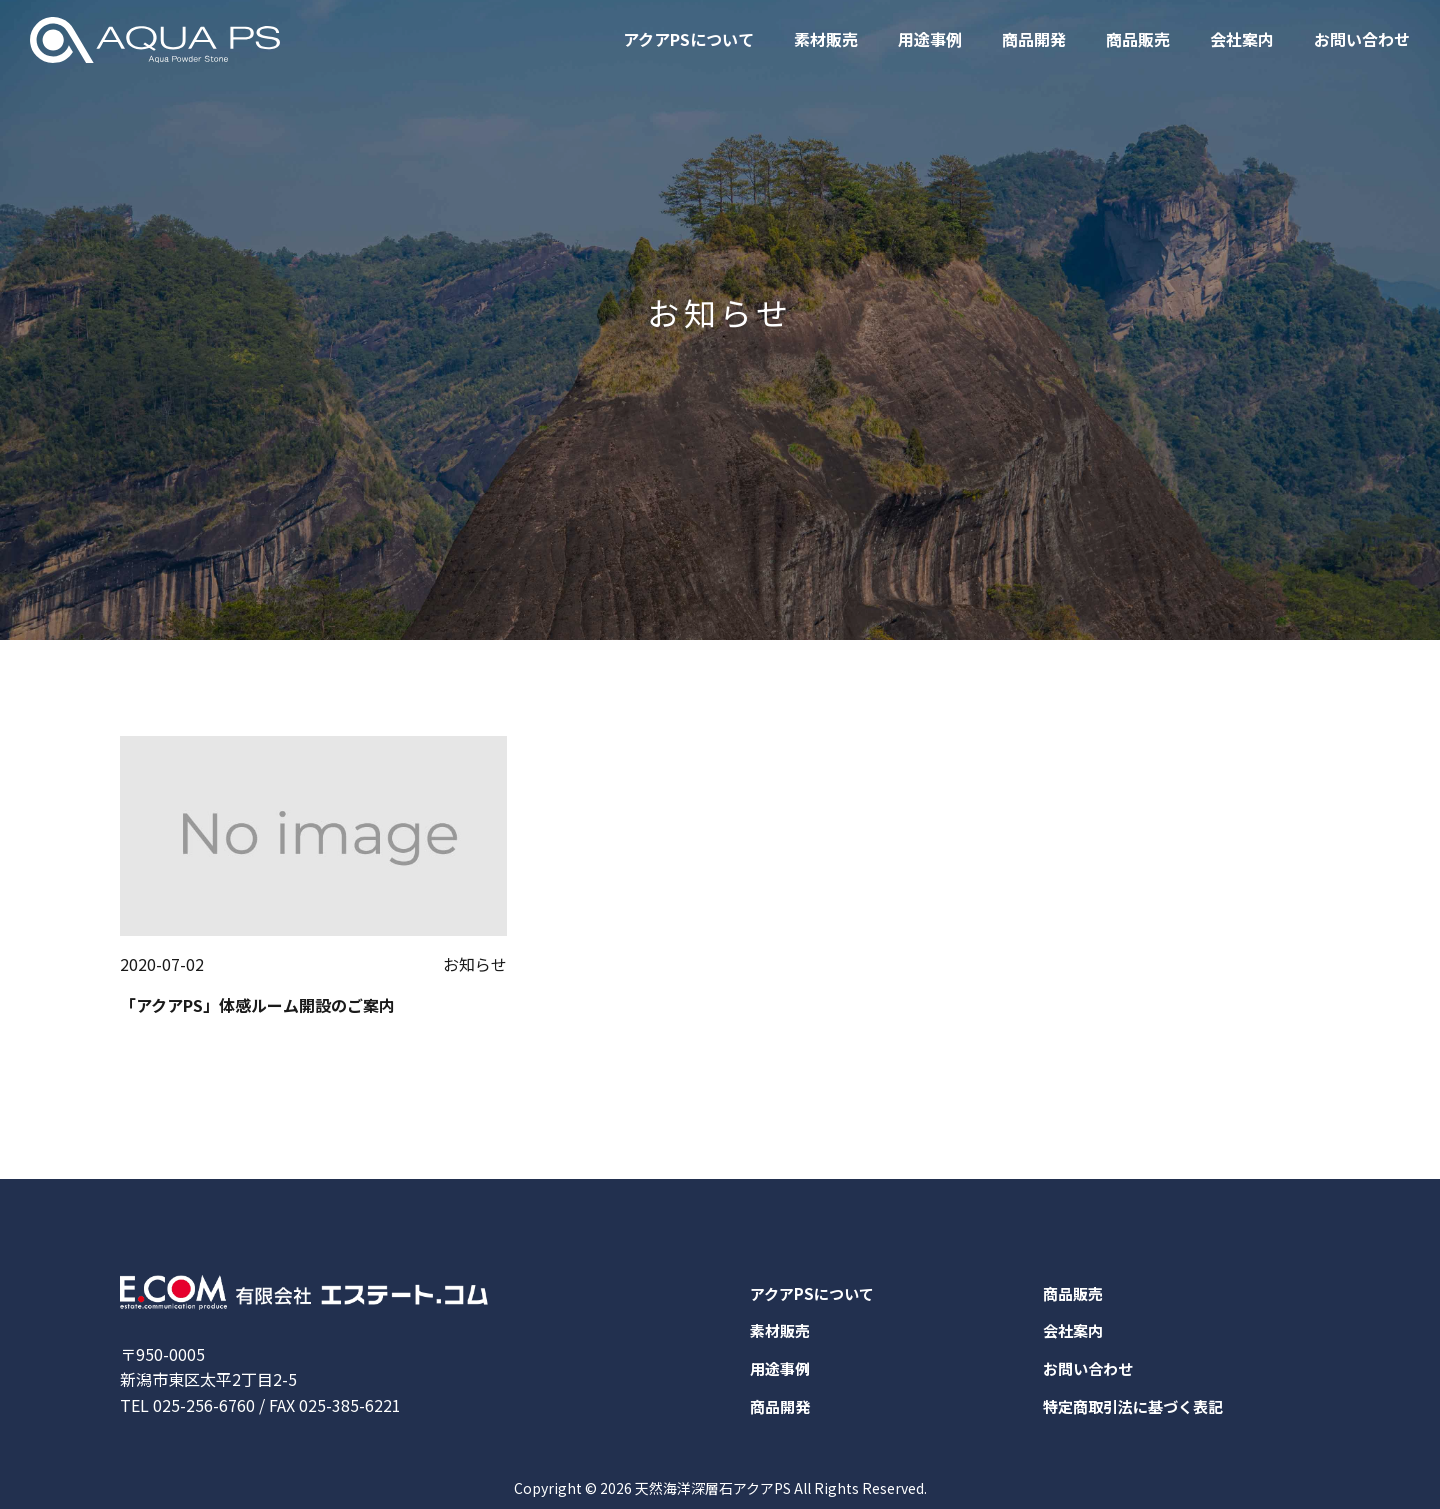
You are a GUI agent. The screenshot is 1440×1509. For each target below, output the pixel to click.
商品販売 (1138, 39)
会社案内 (1242, 39)
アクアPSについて (688, 39)
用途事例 (930, 39)
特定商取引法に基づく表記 (1139, 1415)
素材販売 (826, 39)
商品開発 (1034, 39)
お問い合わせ (1362, 39)
